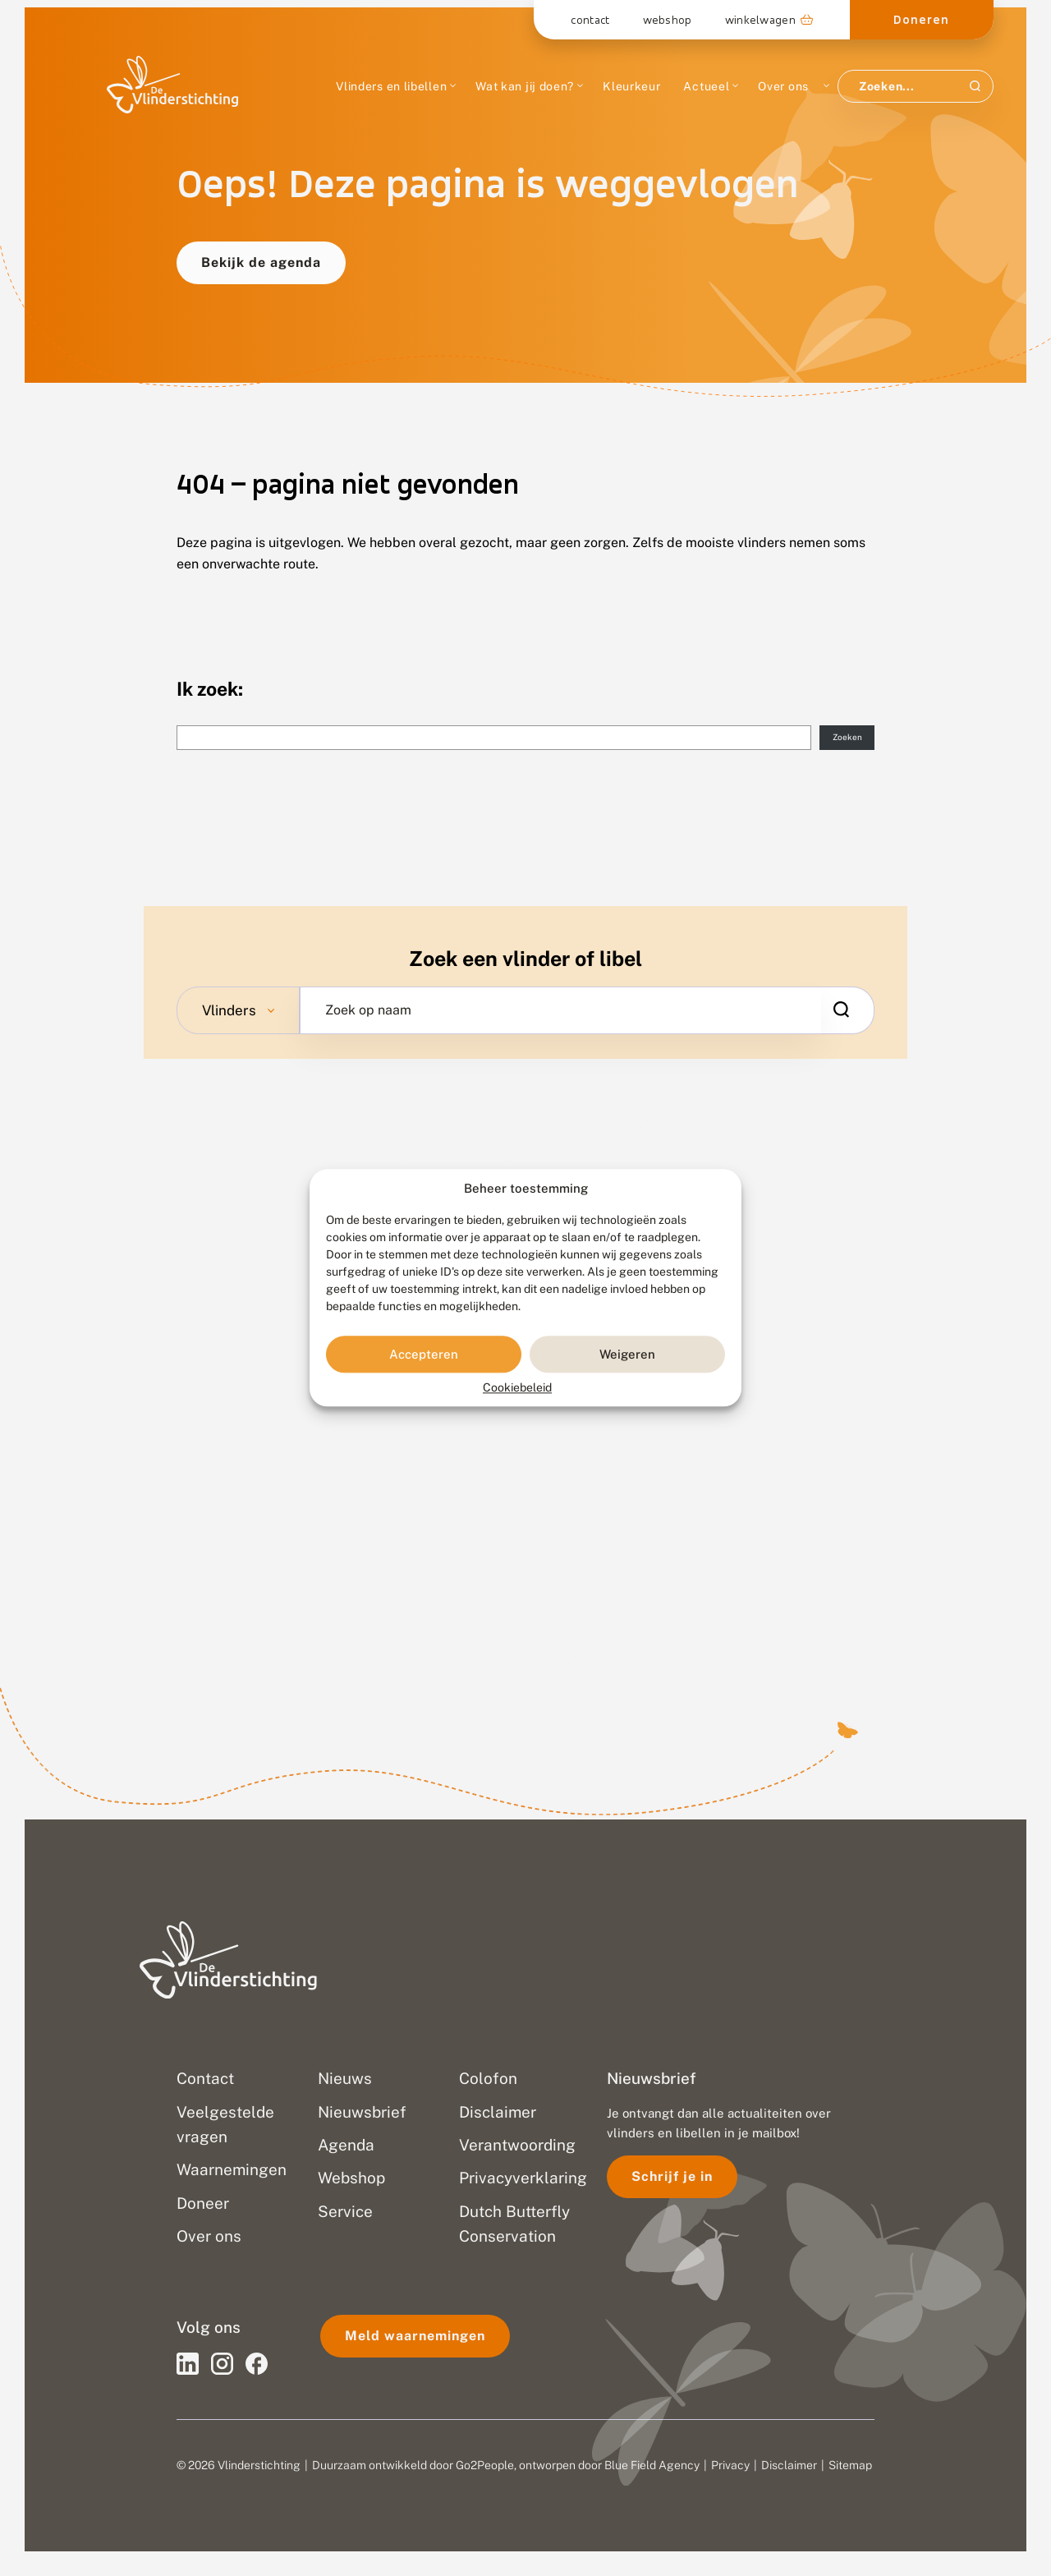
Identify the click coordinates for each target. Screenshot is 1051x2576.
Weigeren (627, 1354)
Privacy (730, 2465)
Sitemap (850, 2465)
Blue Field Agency (652, 2465)
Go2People (485, 2465)
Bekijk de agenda (261, 262)
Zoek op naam (368, 1010)
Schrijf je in (672, 2176)
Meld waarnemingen (415, 2336)
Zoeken (847, 737)
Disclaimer (789, 2465)
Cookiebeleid (517, 1388)
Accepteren (423, 1354)
